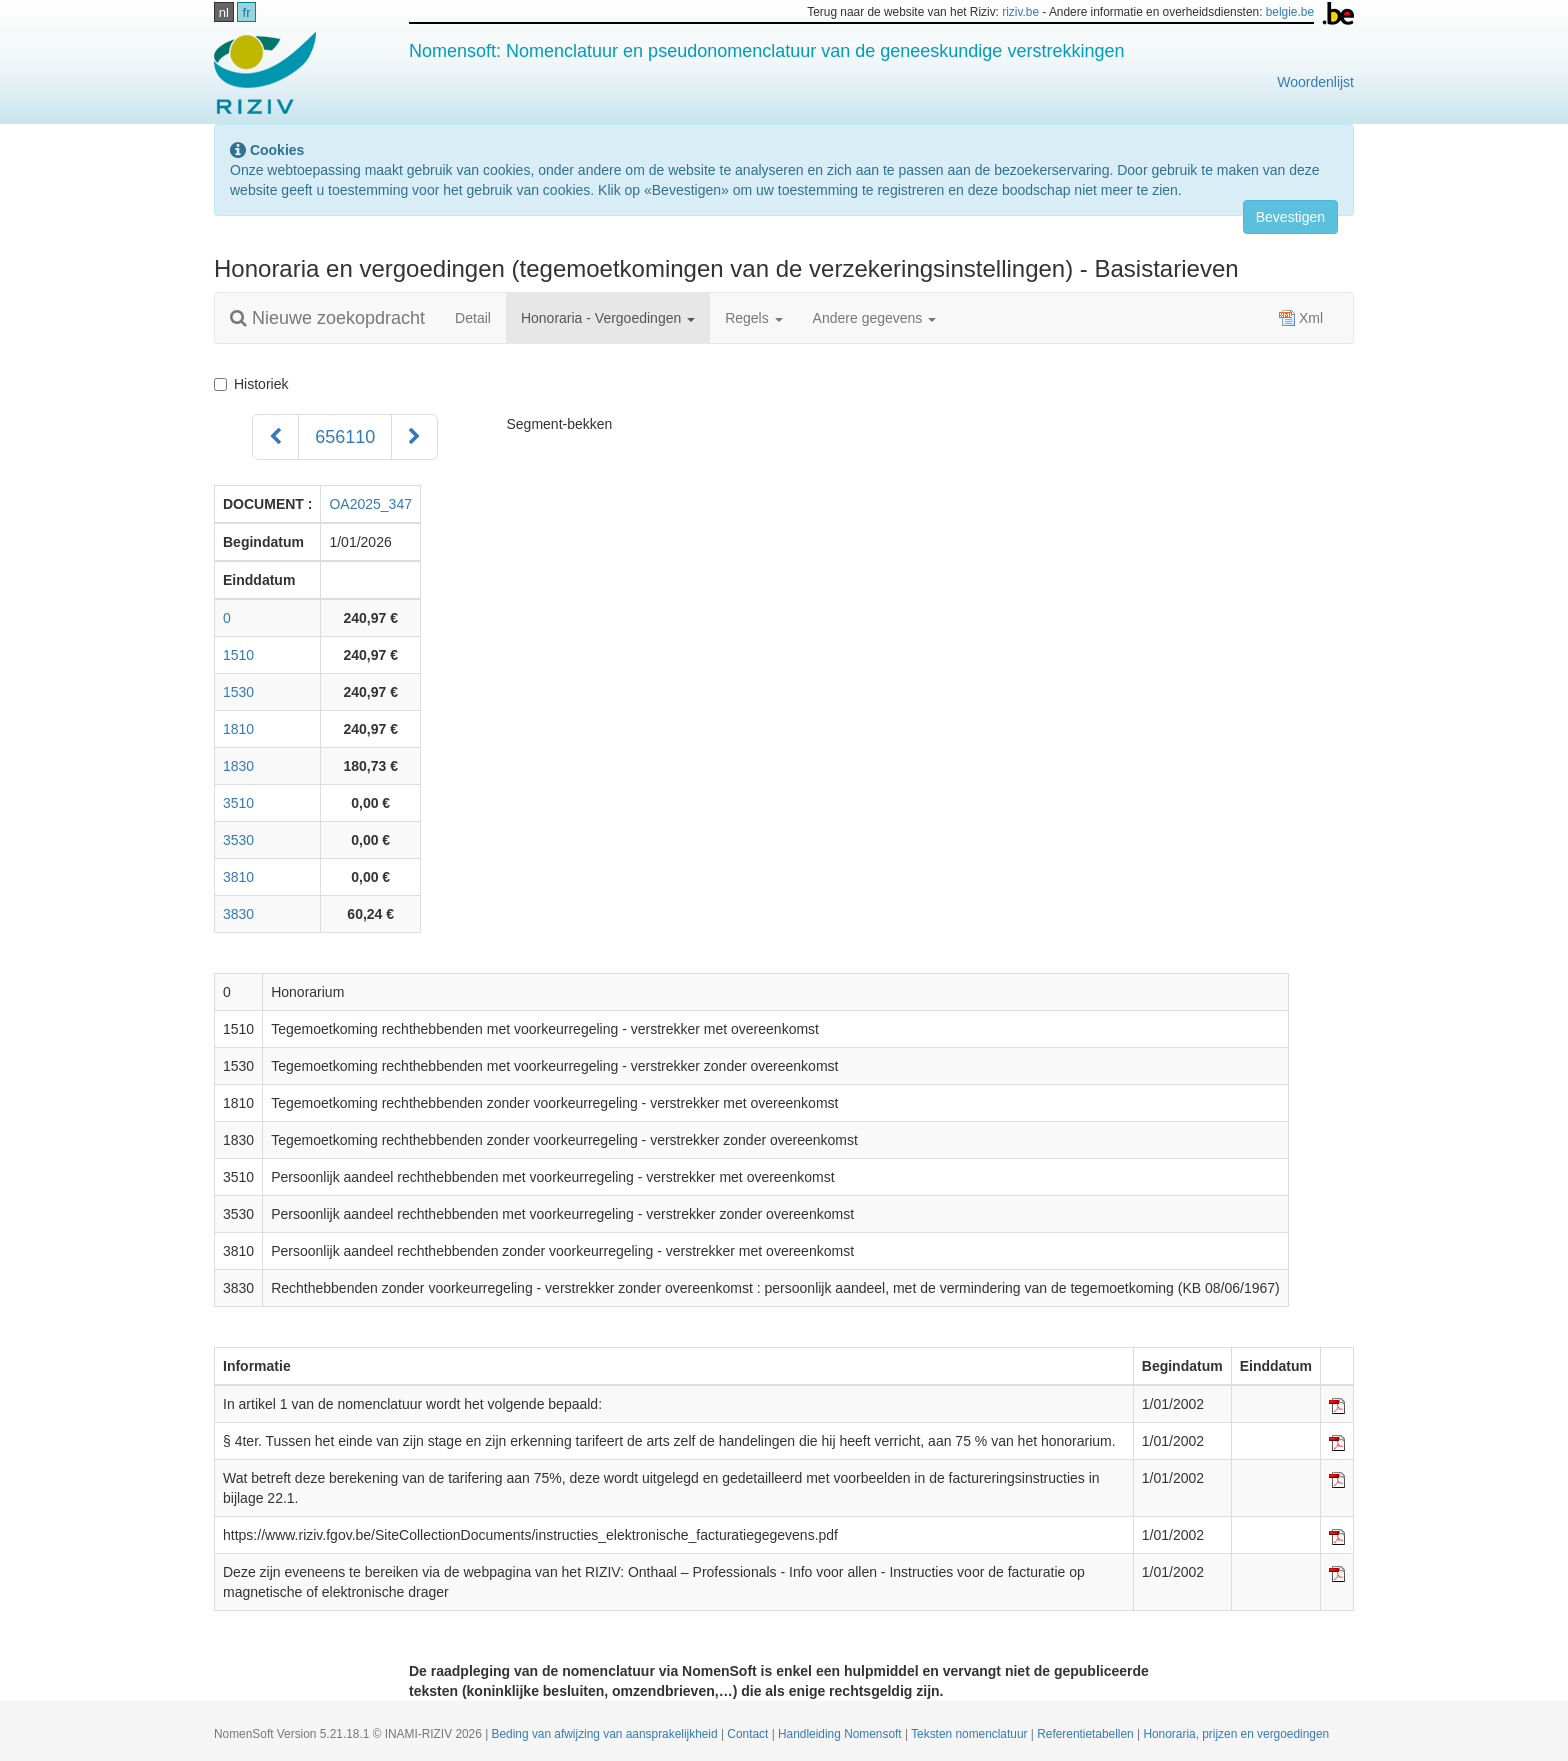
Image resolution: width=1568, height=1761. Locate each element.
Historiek (255, 384)
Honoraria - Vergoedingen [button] (608, 318)
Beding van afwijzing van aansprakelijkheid (606, 1734)
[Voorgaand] (275, 437)
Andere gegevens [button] (875, 318)
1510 (238, 655)
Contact (749, 1734)
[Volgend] (414, 437)
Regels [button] (753, 318)
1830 (238, 766)
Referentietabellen (1087, 1734)
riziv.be (1020, 12)
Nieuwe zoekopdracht (327, 318)
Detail (473, 318)
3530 (238, 840)
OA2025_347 (370, 504)
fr (247, 12)
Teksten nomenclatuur (971, 1734)
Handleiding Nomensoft (841, 1734)
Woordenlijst (1315, 82)
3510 (238, 803)
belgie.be (1290, 12)
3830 (238, 914)
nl (224, 12)
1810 (238, 729)
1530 (238, 692)
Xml (1301, 318)
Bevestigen (1290, 217)
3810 (238, 877)
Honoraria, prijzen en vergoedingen (1236, 1734)
